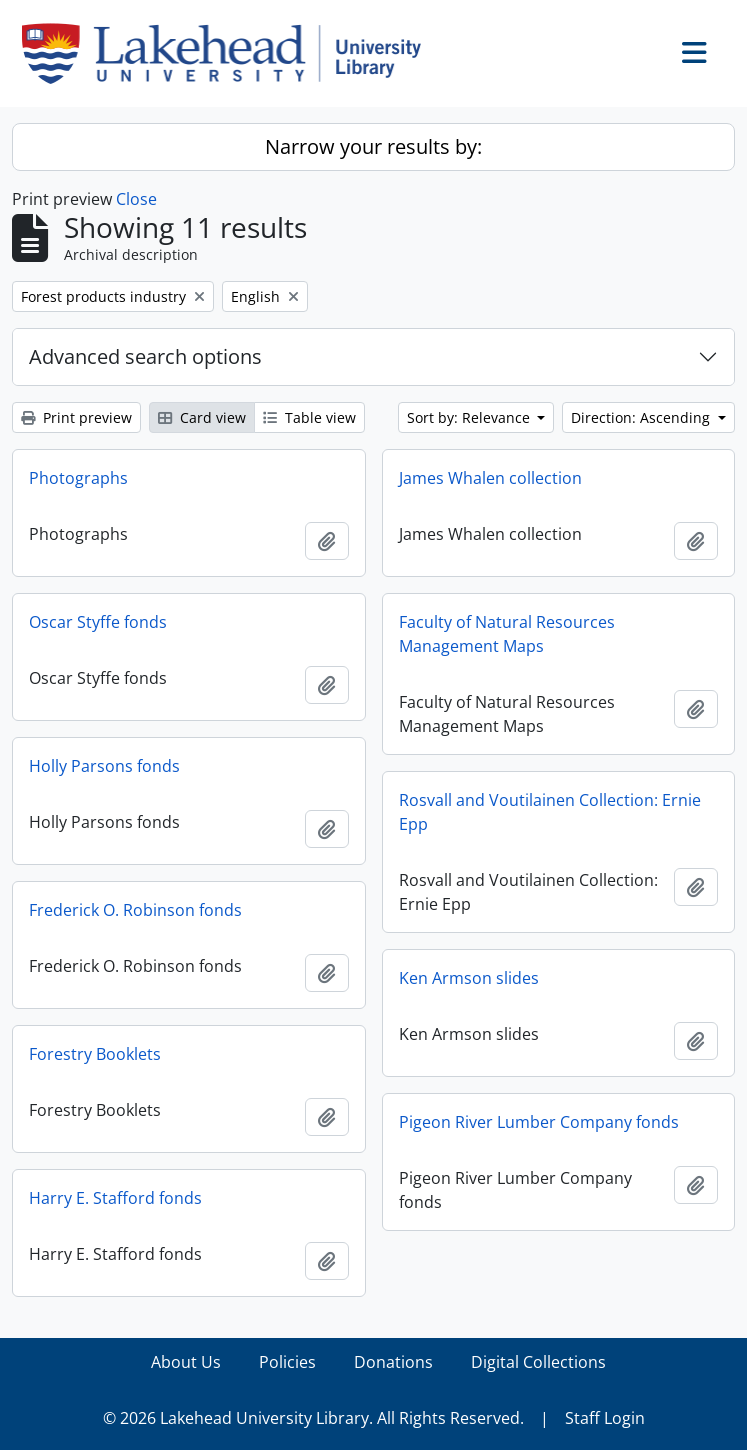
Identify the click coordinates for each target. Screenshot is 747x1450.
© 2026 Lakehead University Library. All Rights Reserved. (313, 1418)
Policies (287, 1362)
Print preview (76, 417)
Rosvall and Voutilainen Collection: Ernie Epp (550, 812)
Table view (309, 417)
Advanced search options (145, 356)
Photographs (78, 478)
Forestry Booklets (95, 1054)
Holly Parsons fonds (104, 766)
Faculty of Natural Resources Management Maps (507, 634)
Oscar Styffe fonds (98, 622)
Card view (202, 417)
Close (136, 199)
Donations (393, 1362)
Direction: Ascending (642, 417)
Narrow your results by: (373, 146)
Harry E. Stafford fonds (115, 1198)
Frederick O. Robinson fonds (135, 910)
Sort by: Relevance (470, 417)
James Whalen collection (490, 478)
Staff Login (605, 1418)
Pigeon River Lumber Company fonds (539, 1122)
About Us (186, 1362)
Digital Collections (538, 1362)
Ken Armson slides (469, 978)
